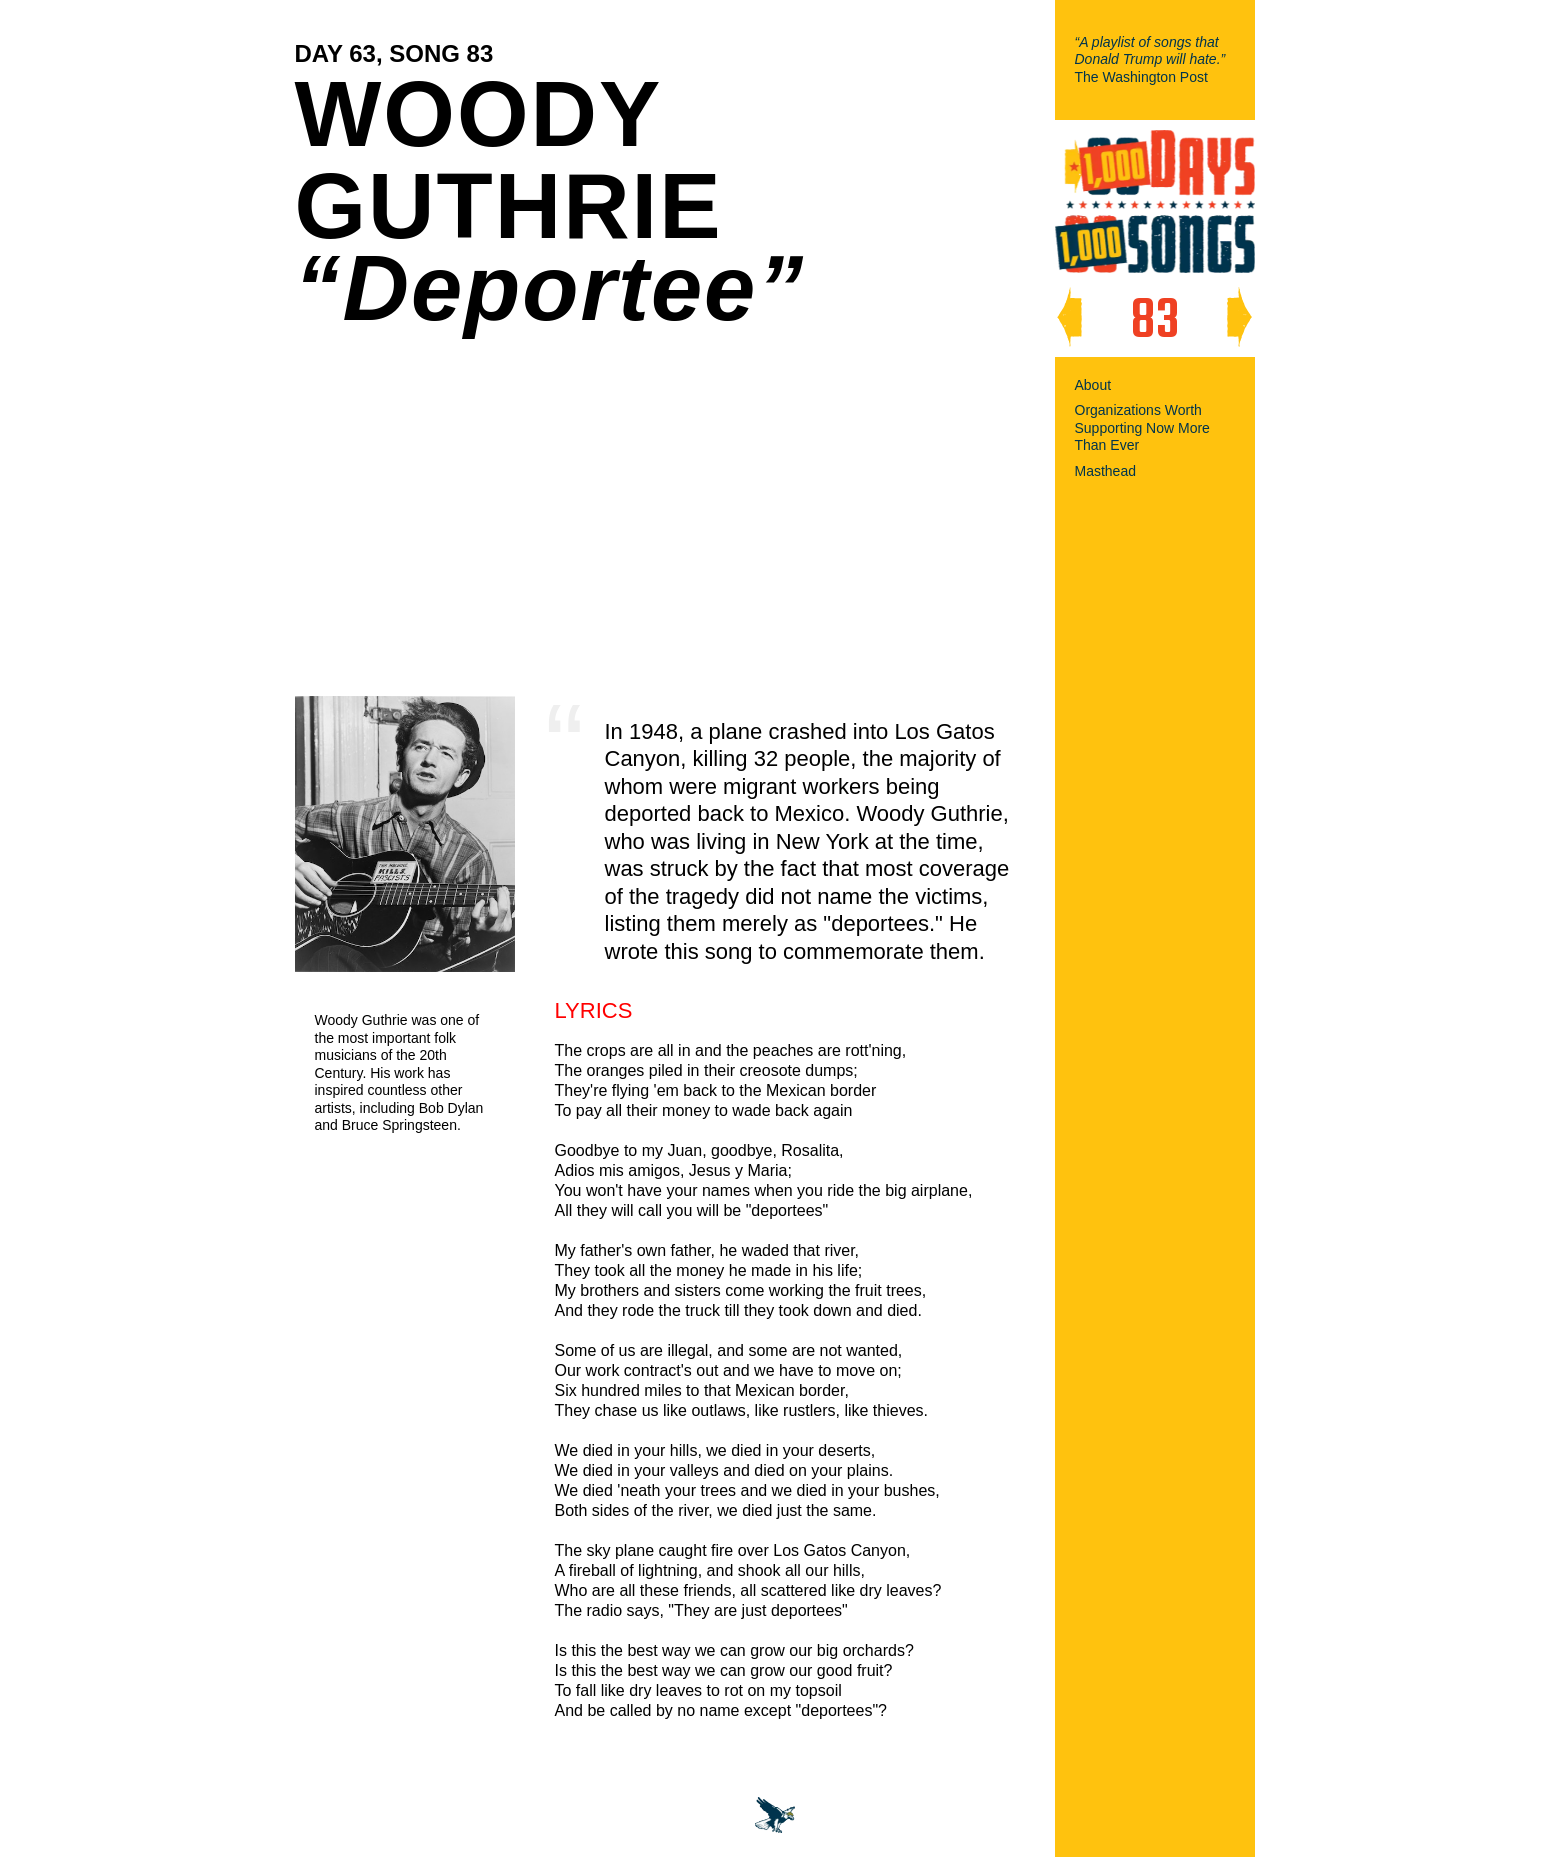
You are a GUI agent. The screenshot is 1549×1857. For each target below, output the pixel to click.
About (1093, 385)
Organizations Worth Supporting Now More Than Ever (1142, 427)
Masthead (1105, 471)
